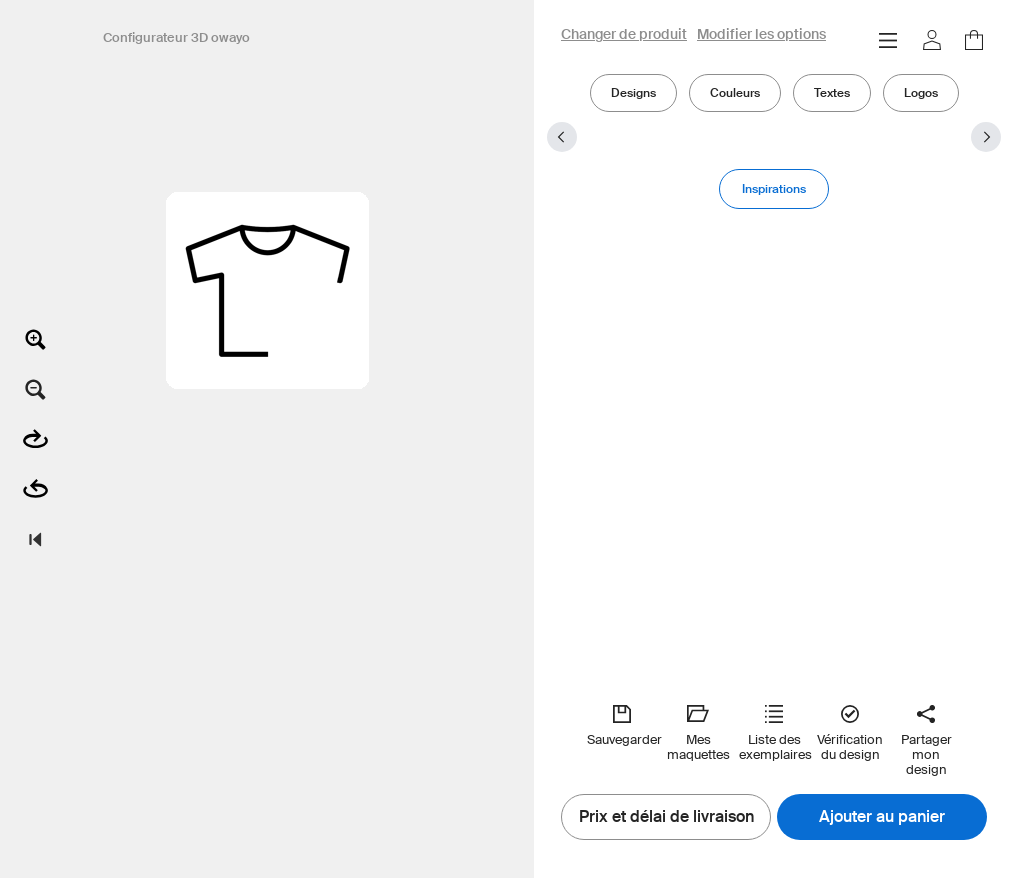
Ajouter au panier (882, 817)
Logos (921, 92)
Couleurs (735, 92)
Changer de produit (624, 35)
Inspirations (774, 188)
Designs (633, 92)
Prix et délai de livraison (666, 817)
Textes (832, 92)
